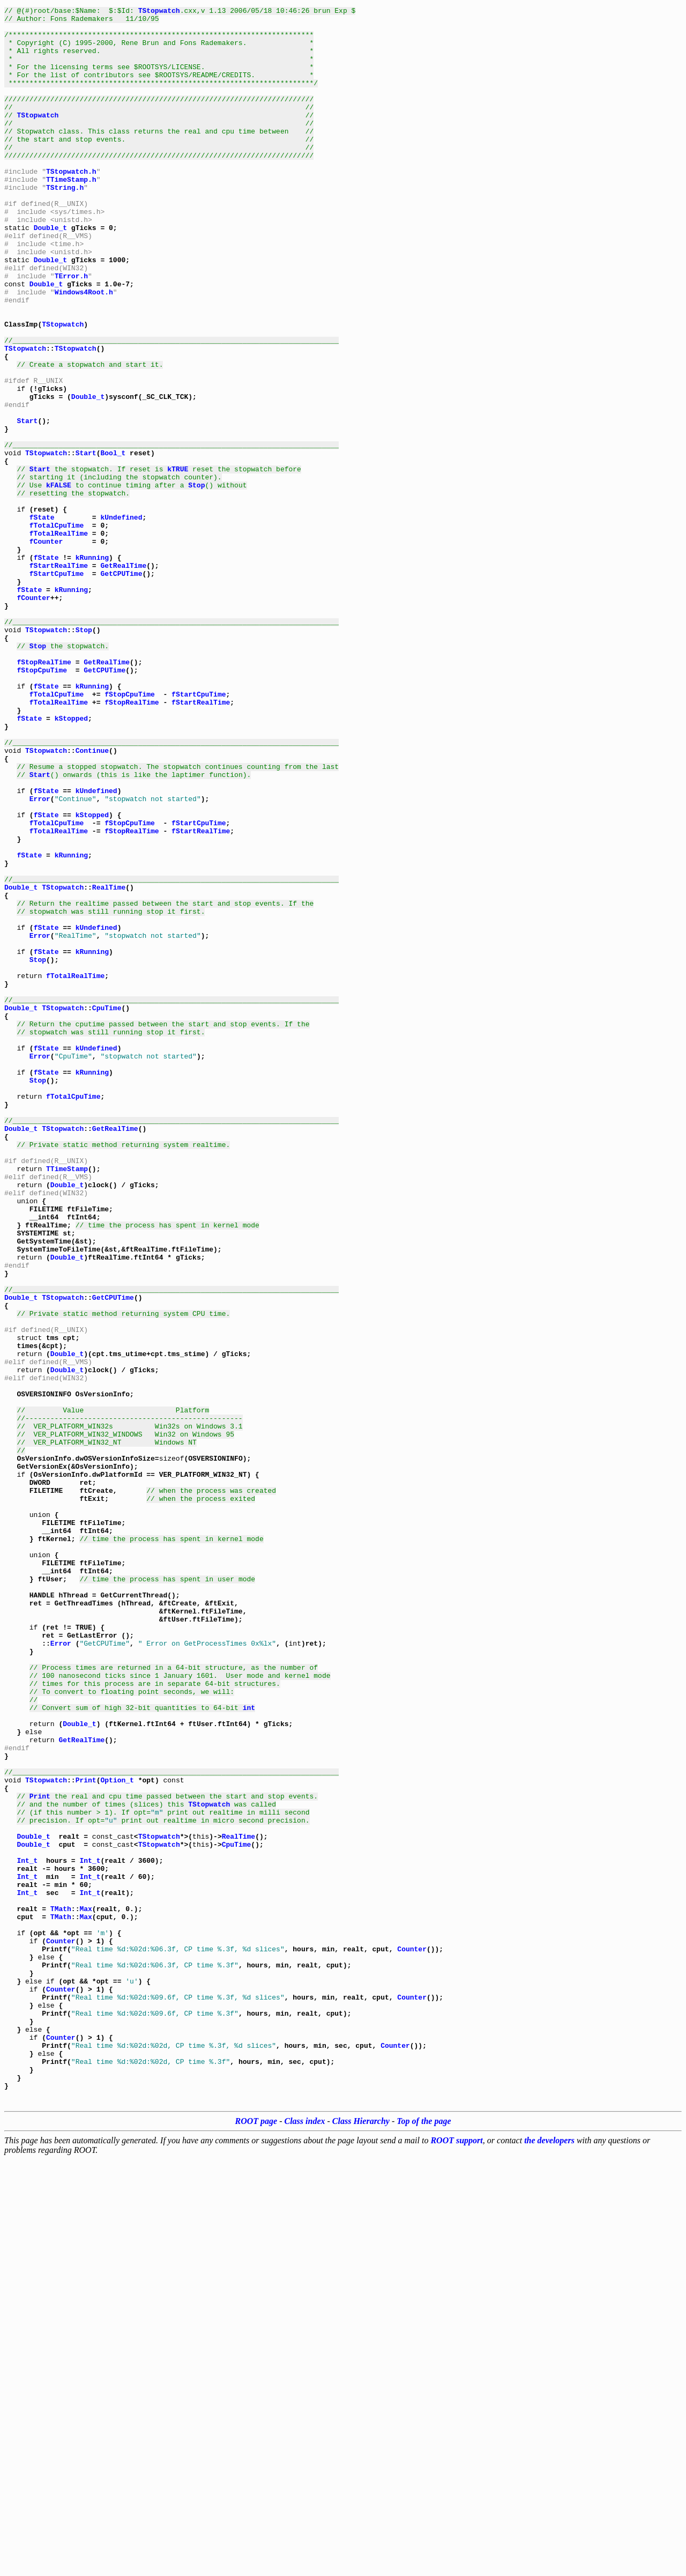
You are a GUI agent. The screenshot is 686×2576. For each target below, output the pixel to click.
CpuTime (107, 1208)
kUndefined (121, 620)
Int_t (27, 2232)
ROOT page (256, 2537)
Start (27, 504)
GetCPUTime (121, 687)
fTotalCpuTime (56, 629)
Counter (61, 2328)
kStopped (71, 861)
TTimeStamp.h (71, 214)
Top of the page (424, 2537)
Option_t (116, 2135)
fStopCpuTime (42, 803)
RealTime (108, 1064)
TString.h (65, 224)
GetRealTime (123, 678)
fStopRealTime (44, 793)
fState (42, 620)
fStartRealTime (58, 678)
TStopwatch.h (71, 205)
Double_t (50, 272)
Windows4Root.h (84, 349)
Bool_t (112, 542)
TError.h (71, 330)
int (249, 2048)
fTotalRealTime (58, 639)
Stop (196, 581)
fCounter (46, 649)
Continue (92, 900)
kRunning (92, 668)
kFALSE (58, 581)
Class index (305, 2537)
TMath (60, 2289)
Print (86, 2135)
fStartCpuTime (56, 687)
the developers (549, 2557)
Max (85, 2289)
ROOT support (456, 2557)
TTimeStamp (67, 1402)
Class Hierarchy (361, 2537)
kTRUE (177, 562)
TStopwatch (159, 12)
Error (39, 958)
